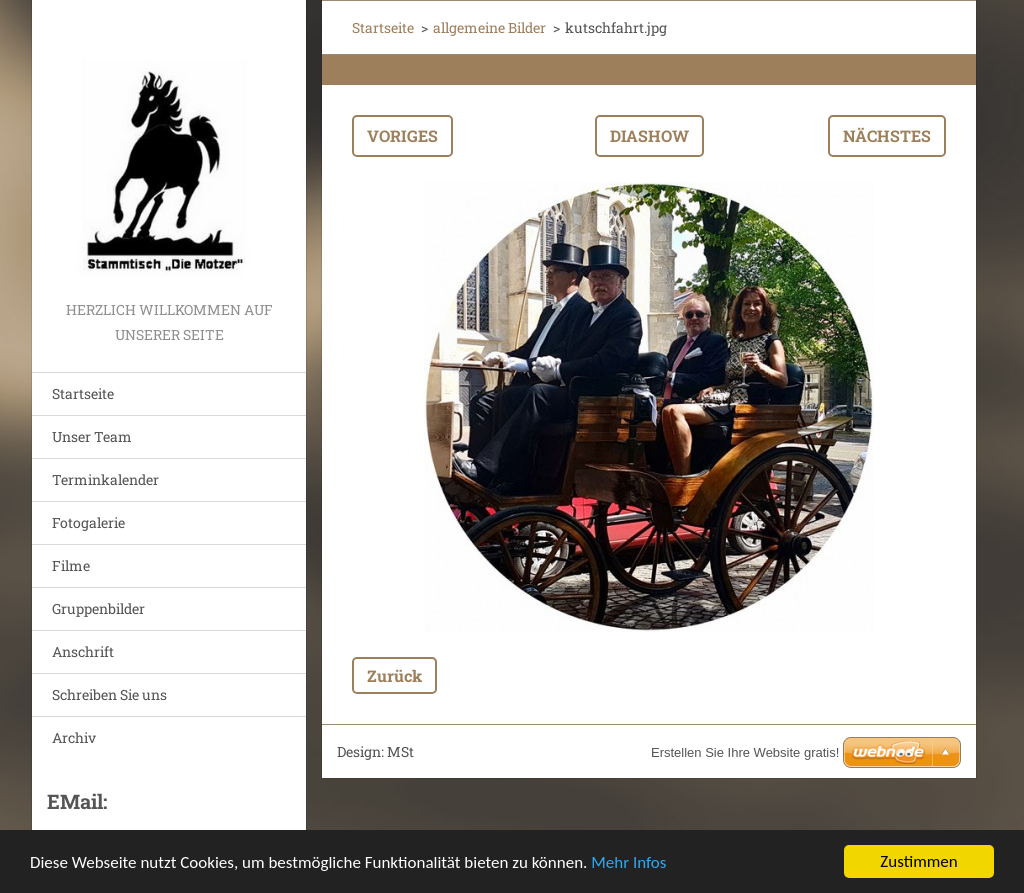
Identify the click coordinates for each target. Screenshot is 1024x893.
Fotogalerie (88, 522)
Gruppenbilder (98, 608)
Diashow (649, 135)
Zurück (394, 675)
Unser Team (92, 436)
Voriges (402, 135)
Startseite (83, 393)
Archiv (74, 737)
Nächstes (887, 135)
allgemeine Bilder (489, 27)
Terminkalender (105, 479)
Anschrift (83, 651)
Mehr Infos (628, 862)
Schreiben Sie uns (109, 694)
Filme (71, 565)
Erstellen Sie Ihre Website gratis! (745, 752)
